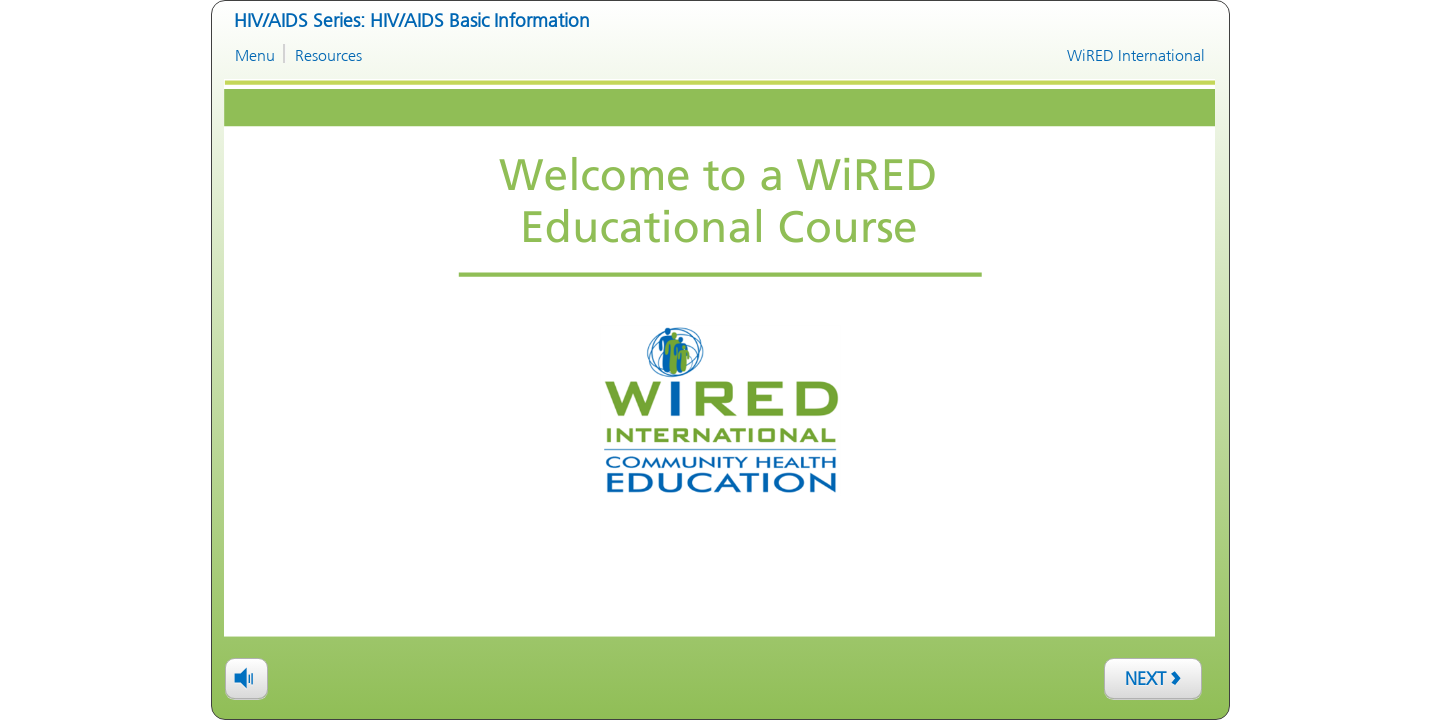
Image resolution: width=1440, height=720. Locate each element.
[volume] (246, 677)
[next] (1153, 678)
